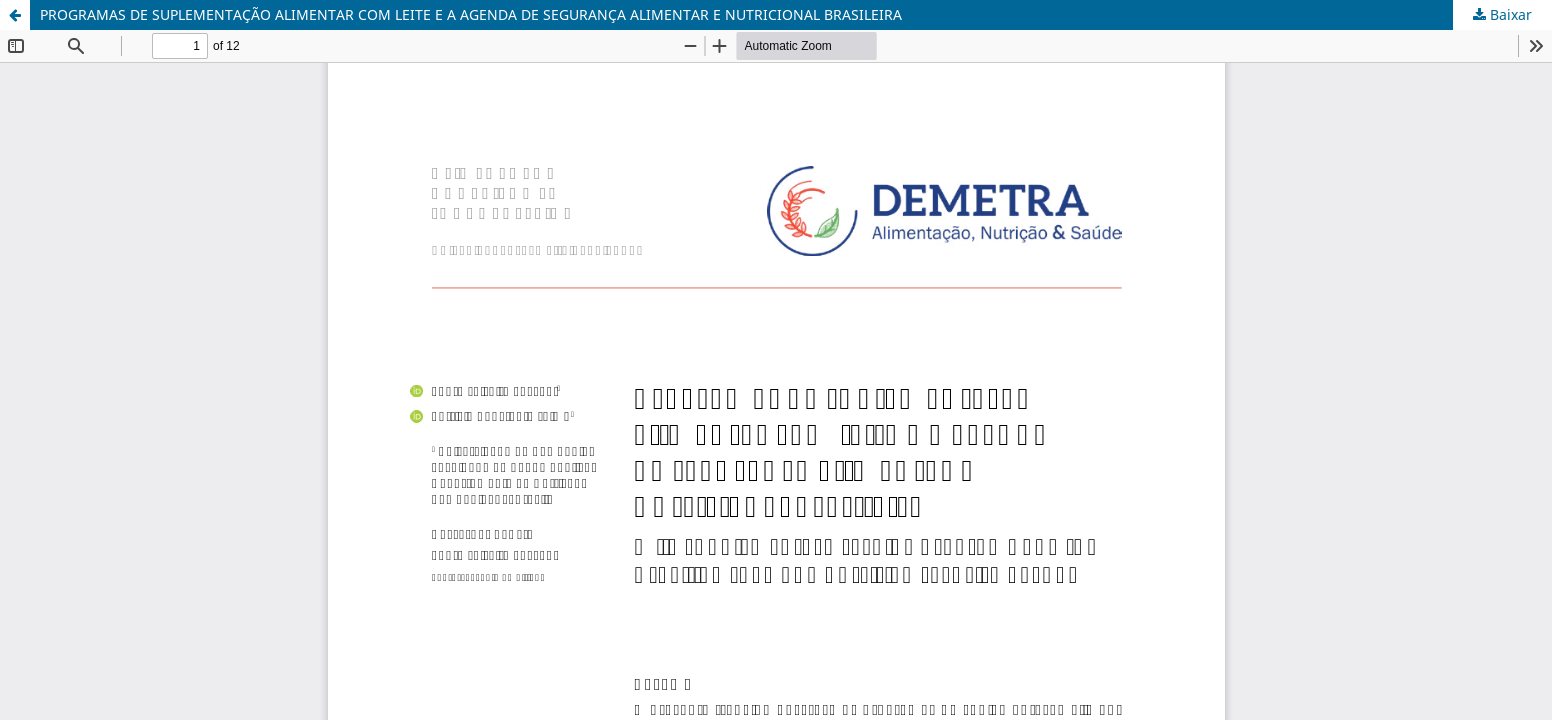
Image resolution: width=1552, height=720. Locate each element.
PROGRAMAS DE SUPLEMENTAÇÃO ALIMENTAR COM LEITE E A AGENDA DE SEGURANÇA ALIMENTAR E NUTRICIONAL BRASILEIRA (471, 14)
